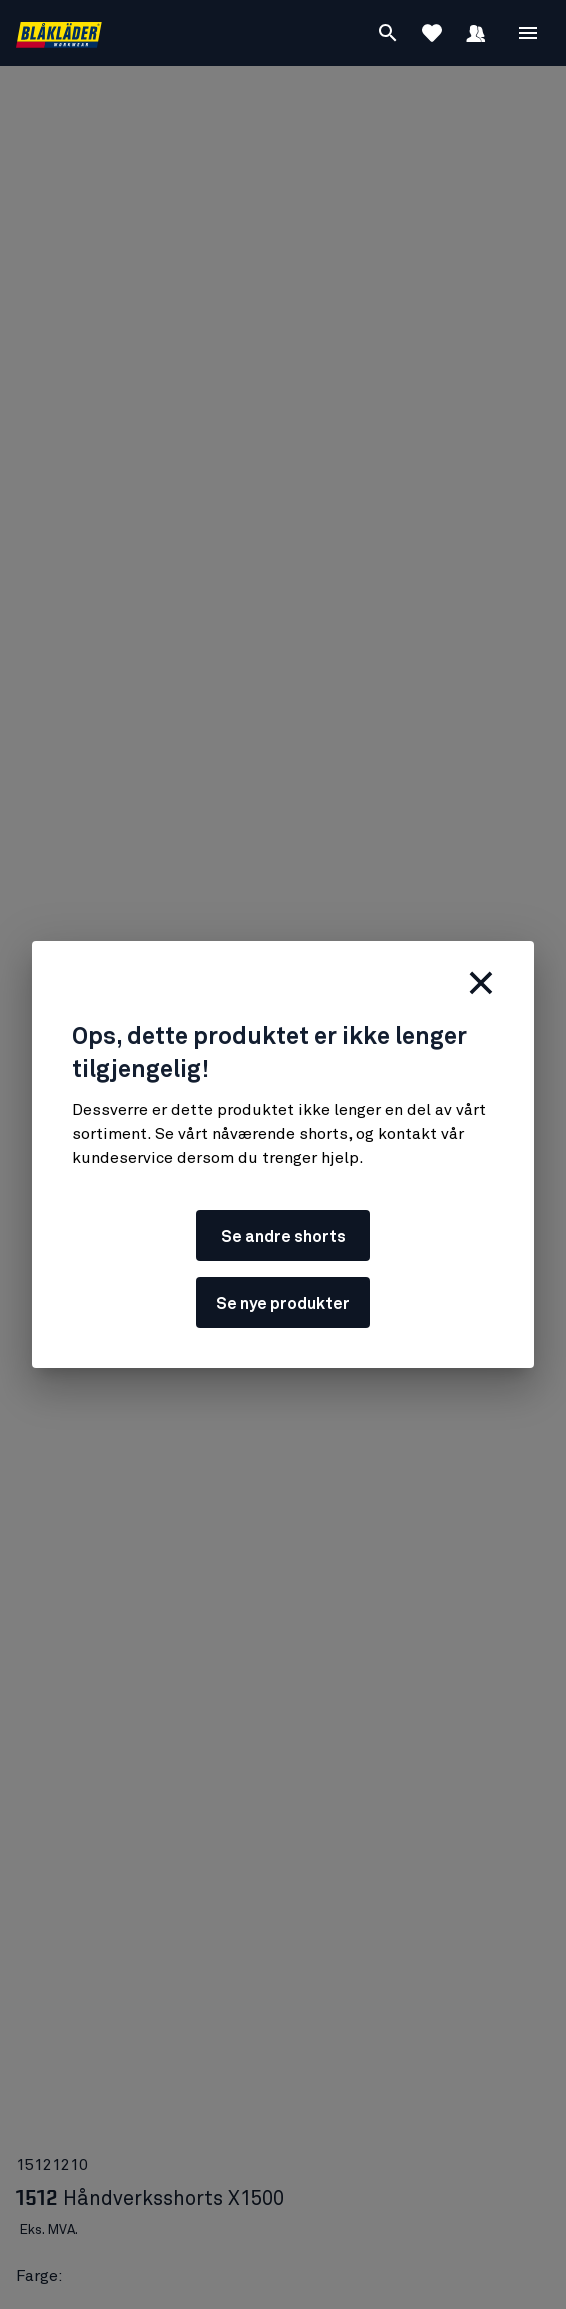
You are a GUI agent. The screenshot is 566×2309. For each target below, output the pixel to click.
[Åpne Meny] (528, 33)
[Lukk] (481, 983)
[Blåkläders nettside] (59, 33)
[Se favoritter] (432, 33)
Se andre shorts (283, 1237)
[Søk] (388, 33)
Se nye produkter (283, 1304)
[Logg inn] (476, 33)
